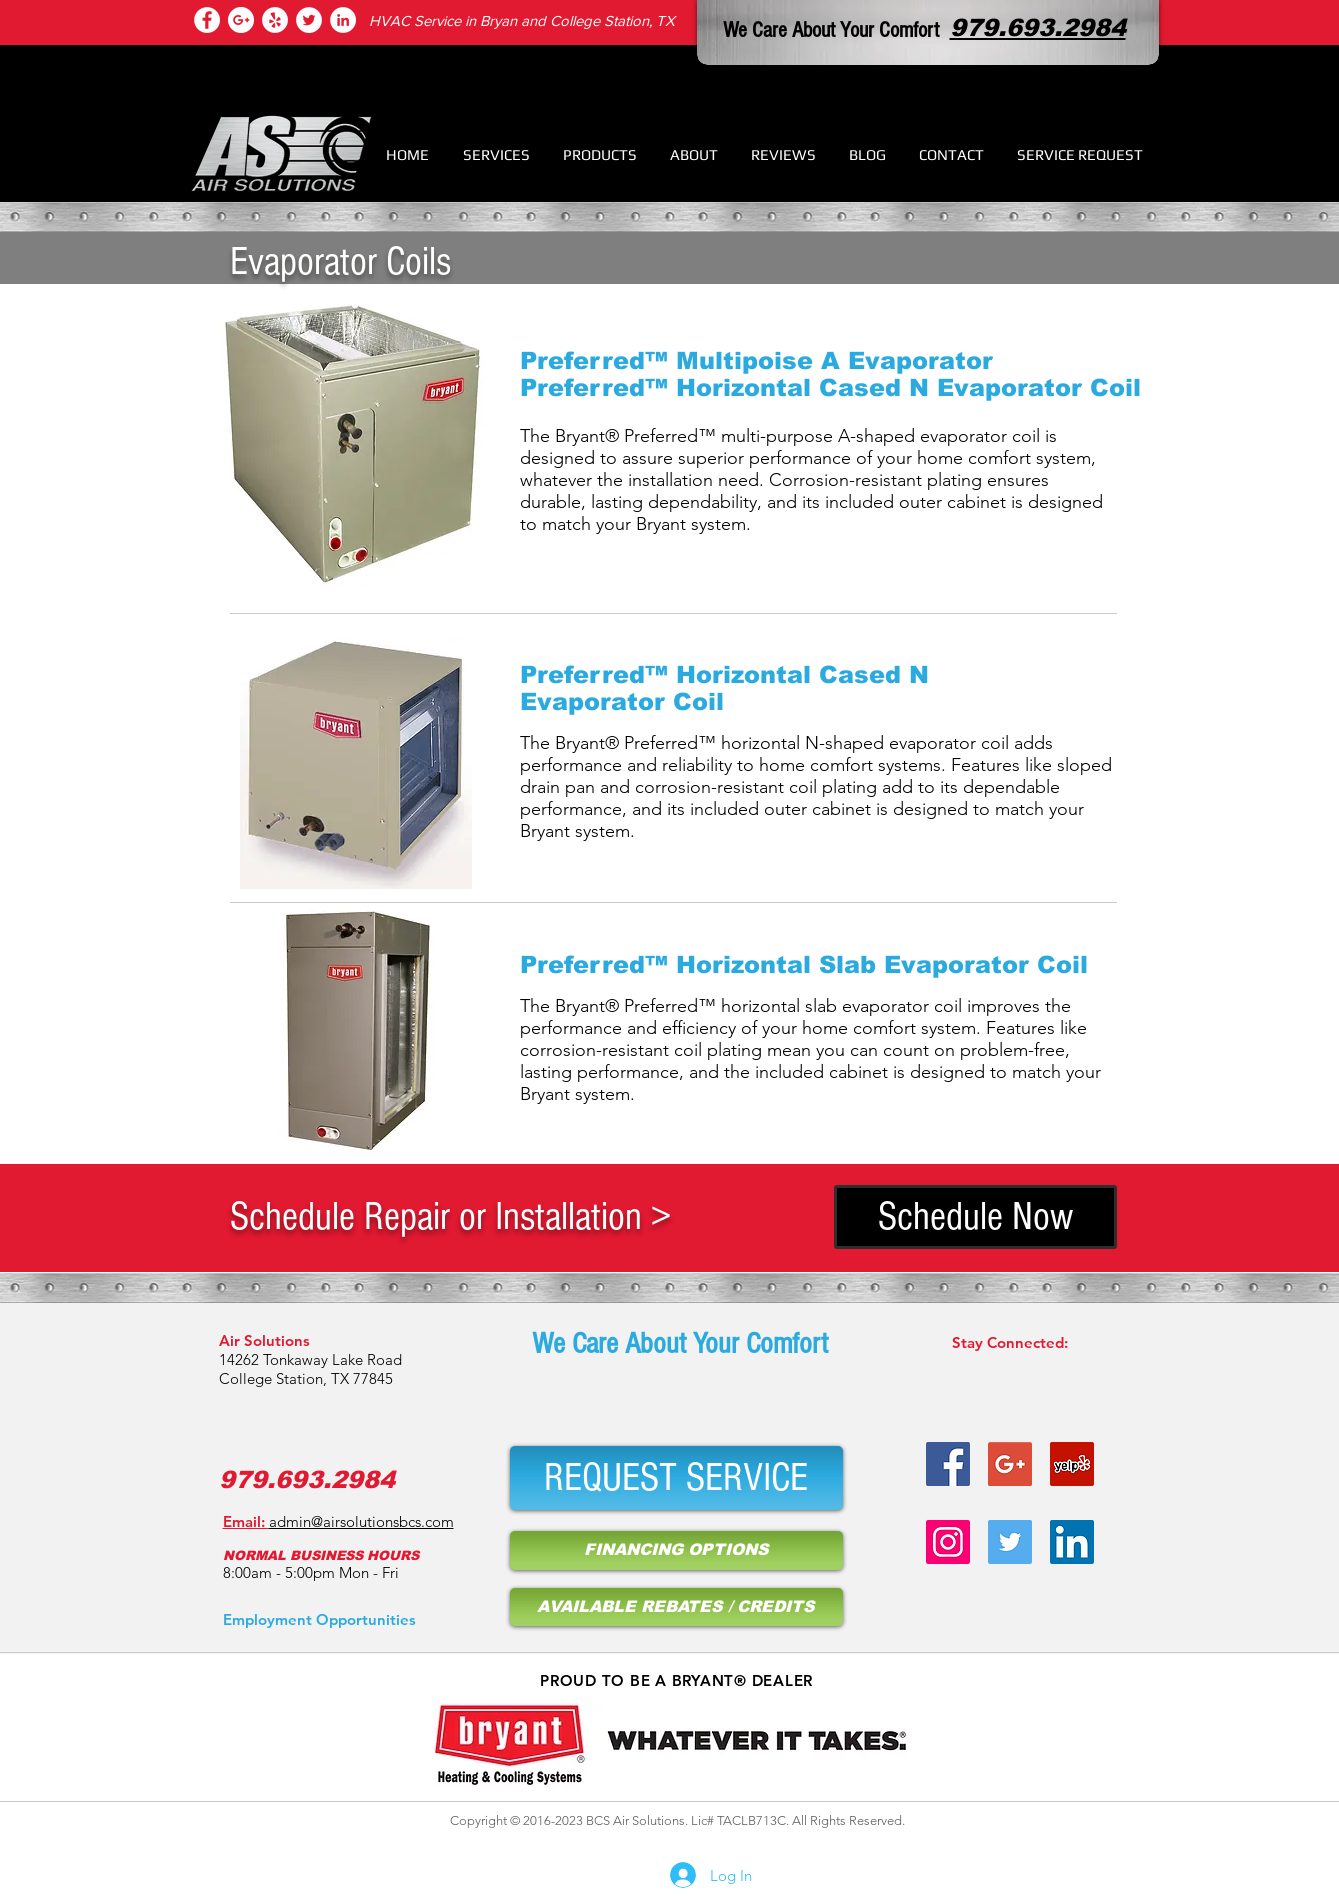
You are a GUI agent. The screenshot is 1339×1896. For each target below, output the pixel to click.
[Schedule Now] (975, 1217)
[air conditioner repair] (343, 20)
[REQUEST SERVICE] (676, 1478)
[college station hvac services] (207, 20)
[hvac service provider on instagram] (948, 1542)
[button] (496, 154)
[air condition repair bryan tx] (309, 20)
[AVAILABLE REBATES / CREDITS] (676, 1607)
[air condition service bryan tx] (1072, 1464)
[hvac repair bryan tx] (1010, 1464)
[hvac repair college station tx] (241, 20)
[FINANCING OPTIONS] (676, 1550)
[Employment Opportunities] (319, 1619)
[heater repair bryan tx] (948, 1464)
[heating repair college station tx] (275, 20)
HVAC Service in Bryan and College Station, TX (522, 20)
